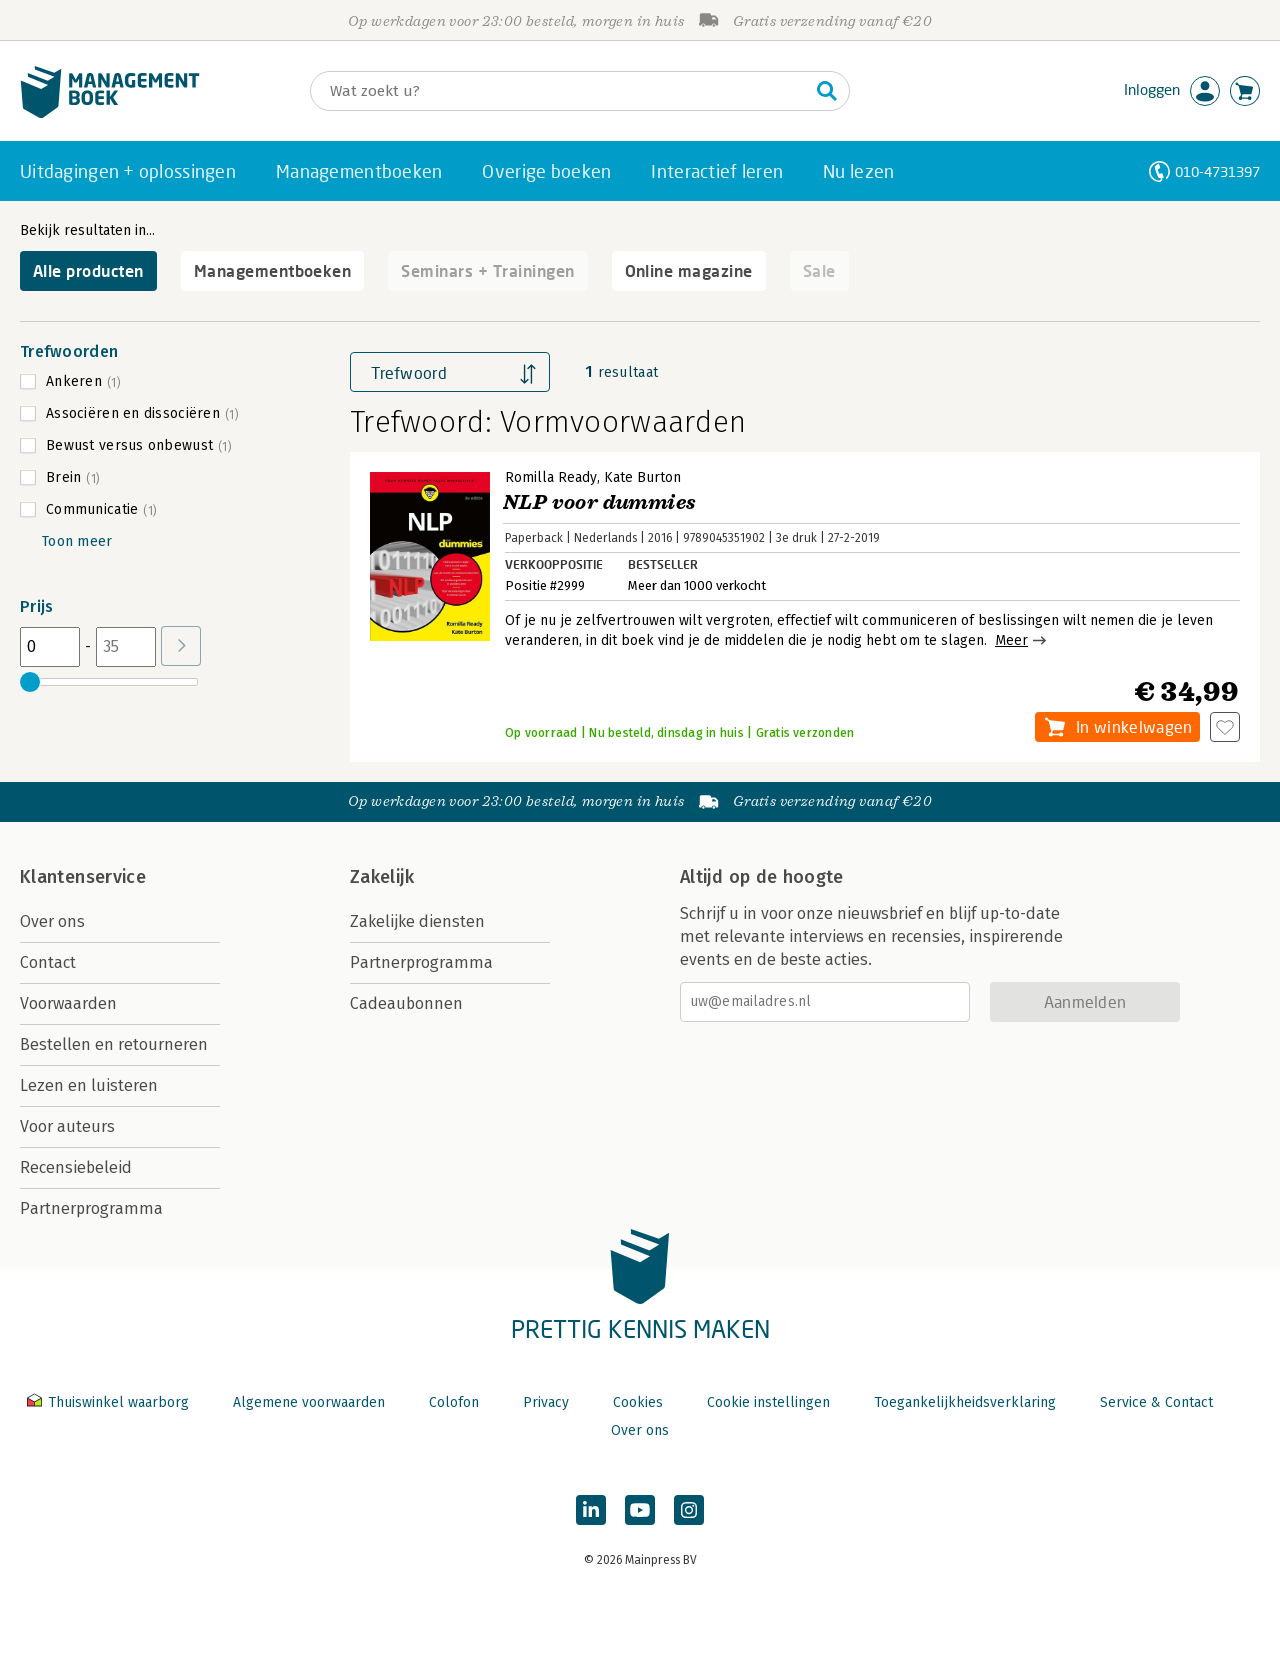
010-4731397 (1217, 171)
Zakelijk (382, 877)
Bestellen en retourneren (114, 1044)
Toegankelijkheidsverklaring (965, 1402)
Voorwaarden (68, 1003)
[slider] (30, 682)
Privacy (546, 1402)
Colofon (454, 1402)
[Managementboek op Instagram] (689, 1510)
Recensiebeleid (76, 1167)
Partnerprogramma (91, 1208)
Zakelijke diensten (417, 921)
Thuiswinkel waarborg (110, 1402)
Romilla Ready (551, 477)
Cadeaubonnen (406, 1003)
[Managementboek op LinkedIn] (591, 1510)
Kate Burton (642, 477)
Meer (1011, 640)
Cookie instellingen (768, 1402)
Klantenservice (83, 877)
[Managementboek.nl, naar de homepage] (110, 113)
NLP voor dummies (599, 502)
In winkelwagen (1134, 726)
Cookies (638, 1402)
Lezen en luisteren (89, 1085)
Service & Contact (1156, 1402)
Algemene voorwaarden (309, 1402)
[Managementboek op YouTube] (640, 1510)
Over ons (52, 921)
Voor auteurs (67, 1126)
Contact (48, 962)
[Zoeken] (560, 91)
